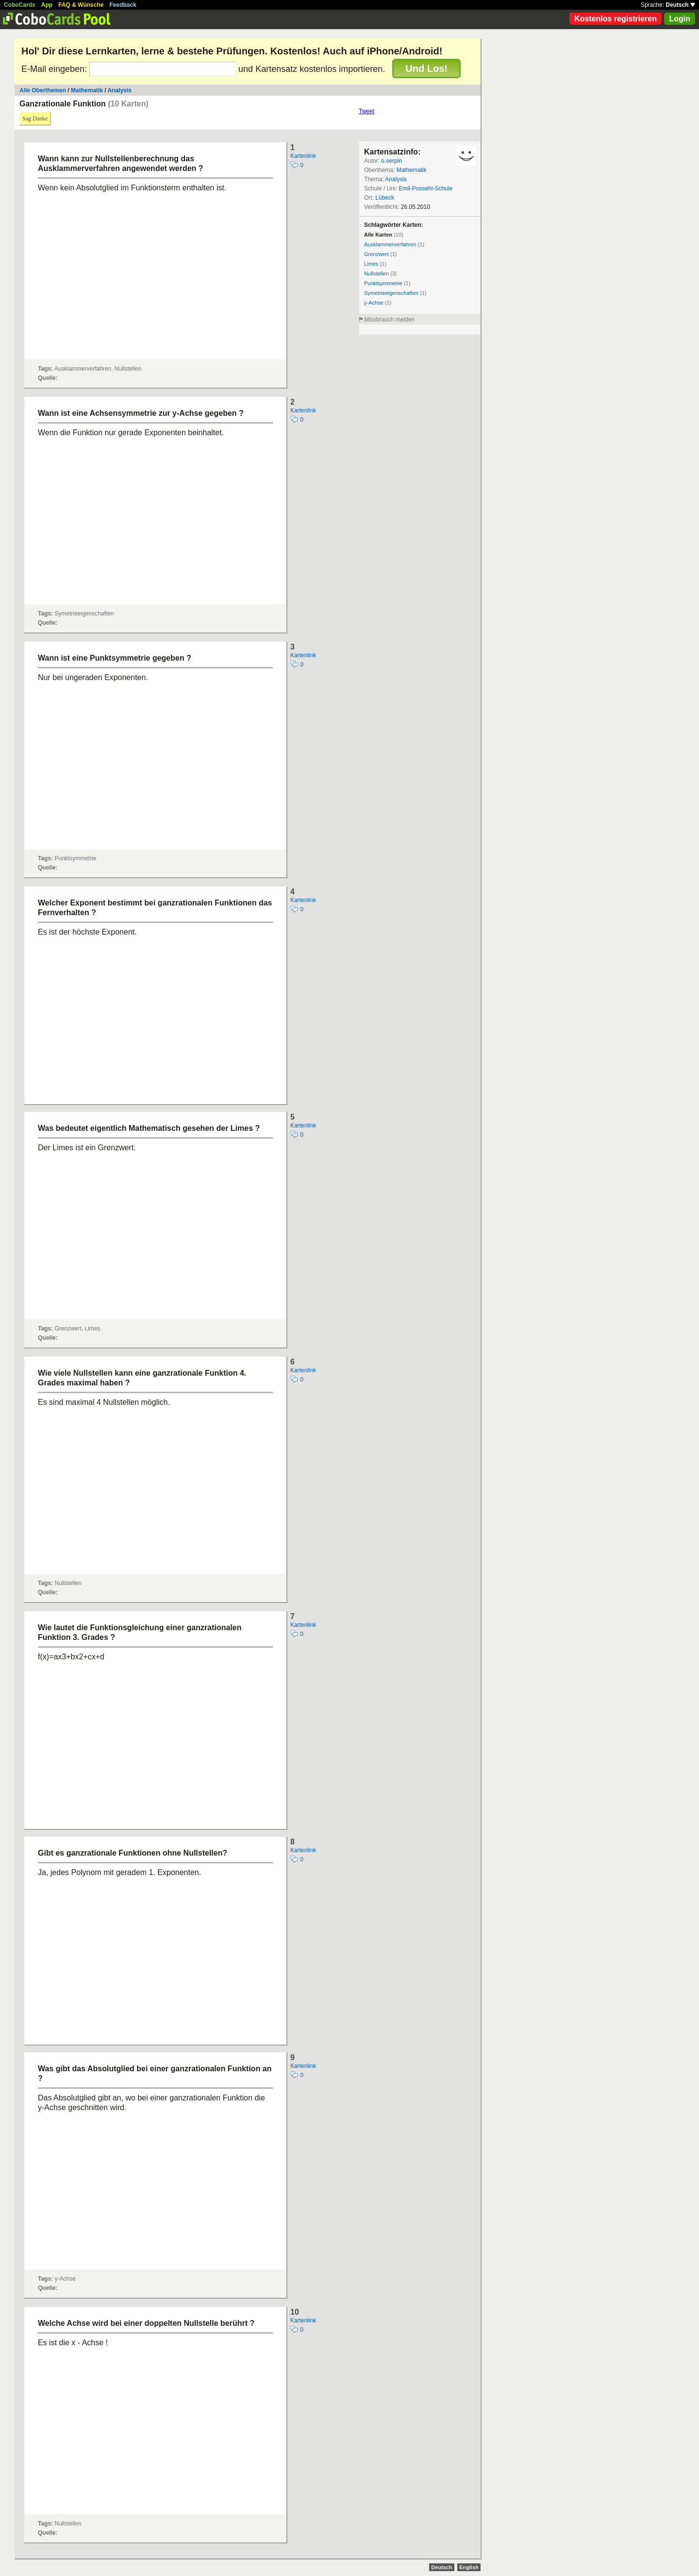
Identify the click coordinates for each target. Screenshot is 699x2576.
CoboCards (19, 4)
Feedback (123, 4)
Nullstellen (376, 273)
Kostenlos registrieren (615, 19)
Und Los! (426, 68)
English (469, 2567)
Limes (371, 264)
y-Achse (373, 303)
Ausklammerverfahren (390, 244)
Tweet (366, 111)
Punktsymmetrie (383, 283)
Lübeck (384, 197)
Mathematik (87, 90)
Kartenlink (303, 156)
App (46, 4)
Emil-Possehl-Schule (425, 188)
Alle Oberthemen (42, 90)
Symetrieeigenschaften (391, 293)
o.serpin (391, 160)
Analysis (120, 90)
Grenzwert (376, 254)
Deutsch (680, 4)
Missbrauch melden (389, 319)
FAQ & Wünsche (80, 4)
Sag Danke (35, 118)
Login (679, 19)
